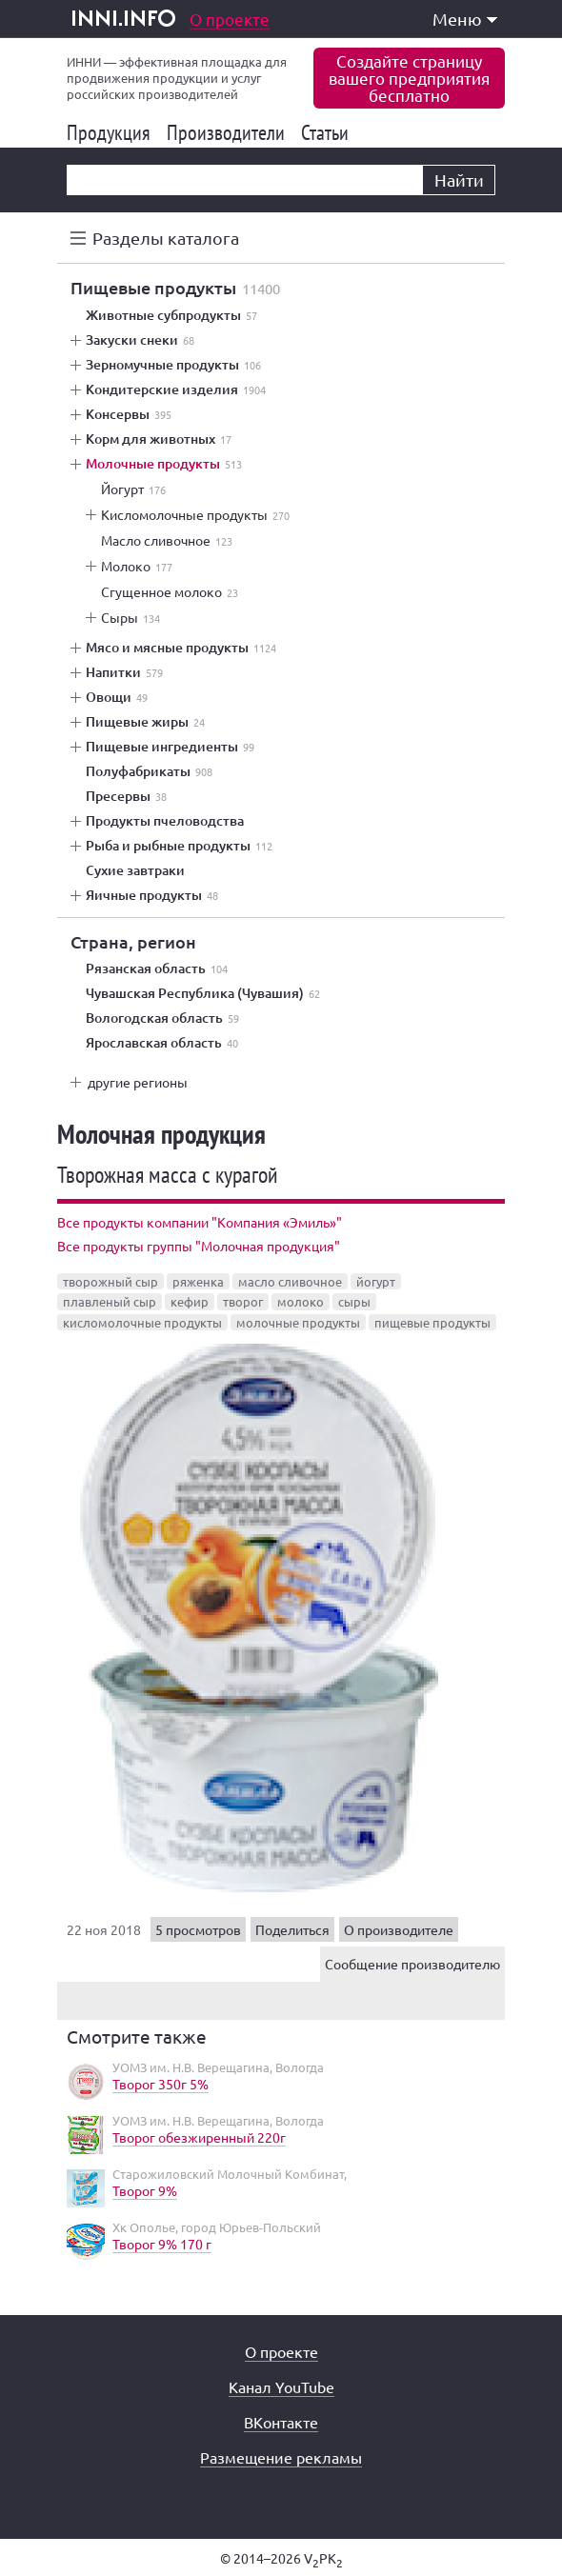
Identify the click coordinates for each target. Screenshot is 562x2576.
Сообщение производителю (412, 1963)
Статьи (328, 132)
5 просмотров (198, 1929)
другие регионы (138, 1081)
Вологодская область (162, 1018)
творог (243, 1301)
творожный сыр (110, 1281)
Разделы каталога (165, 238)
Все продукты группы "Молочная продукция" (198, 1245)
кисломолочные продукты (142, 1322)
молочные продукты (298, 1322)
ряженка (198, 1281)
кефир (190, 1301)
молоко (300, 1301)
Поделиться (292, 1929)
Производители (229, 132)
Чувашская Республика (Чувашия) (203, 993)
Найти (459, 180)
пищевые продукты (432, 1322)
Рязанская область (157, 968)
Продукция (112, 132)
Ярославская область (162, 1042)
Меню (464, 19)
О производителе (398, 1929)
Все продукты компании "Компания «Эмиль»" (199, 1221)
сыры (354, 1301)
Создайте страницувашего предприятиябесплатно (409, 77)
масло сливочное (290, 1281)
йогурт (375, 1281)
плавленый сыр (109, 1301)
